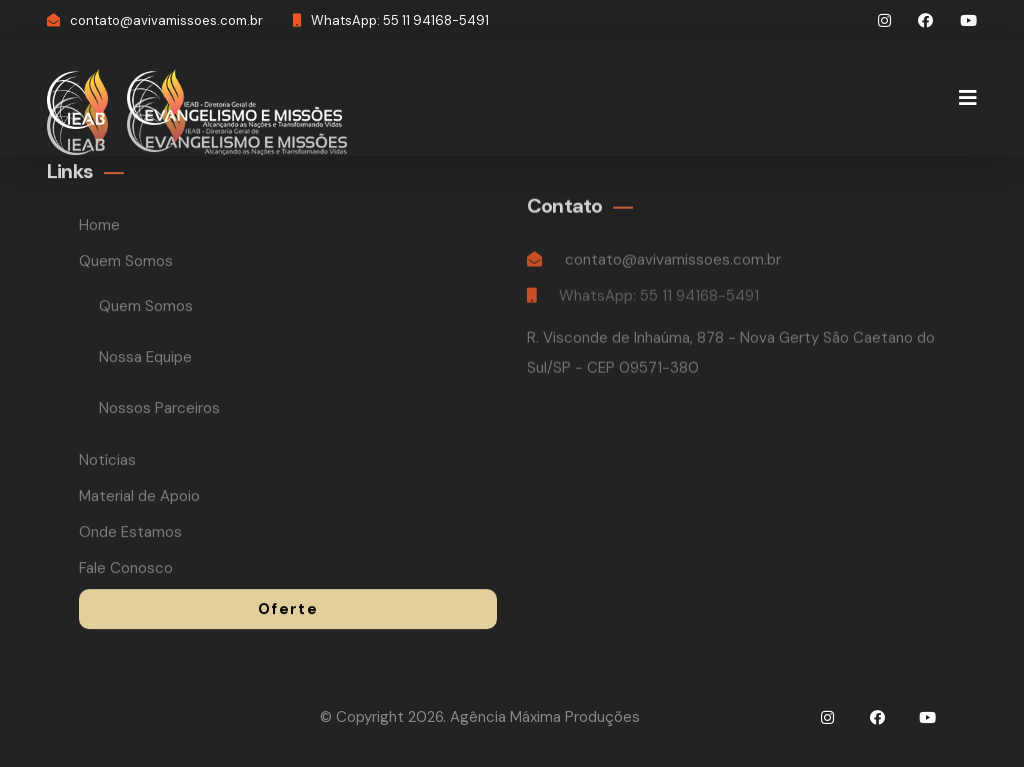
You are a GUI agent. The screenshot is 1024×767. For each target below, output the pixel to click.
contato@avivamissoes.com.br (166, 20)
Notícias (107, 462)
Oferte (288, 611)
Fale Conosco (126, 570)
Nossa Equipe (145, 359)
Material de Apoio (139, 498)
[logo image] (77, 97)
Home (99, 227)
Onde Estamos (130, 534)
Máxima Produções (575, 717)
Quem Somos (128, 263)
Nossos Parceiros (159, 410)
